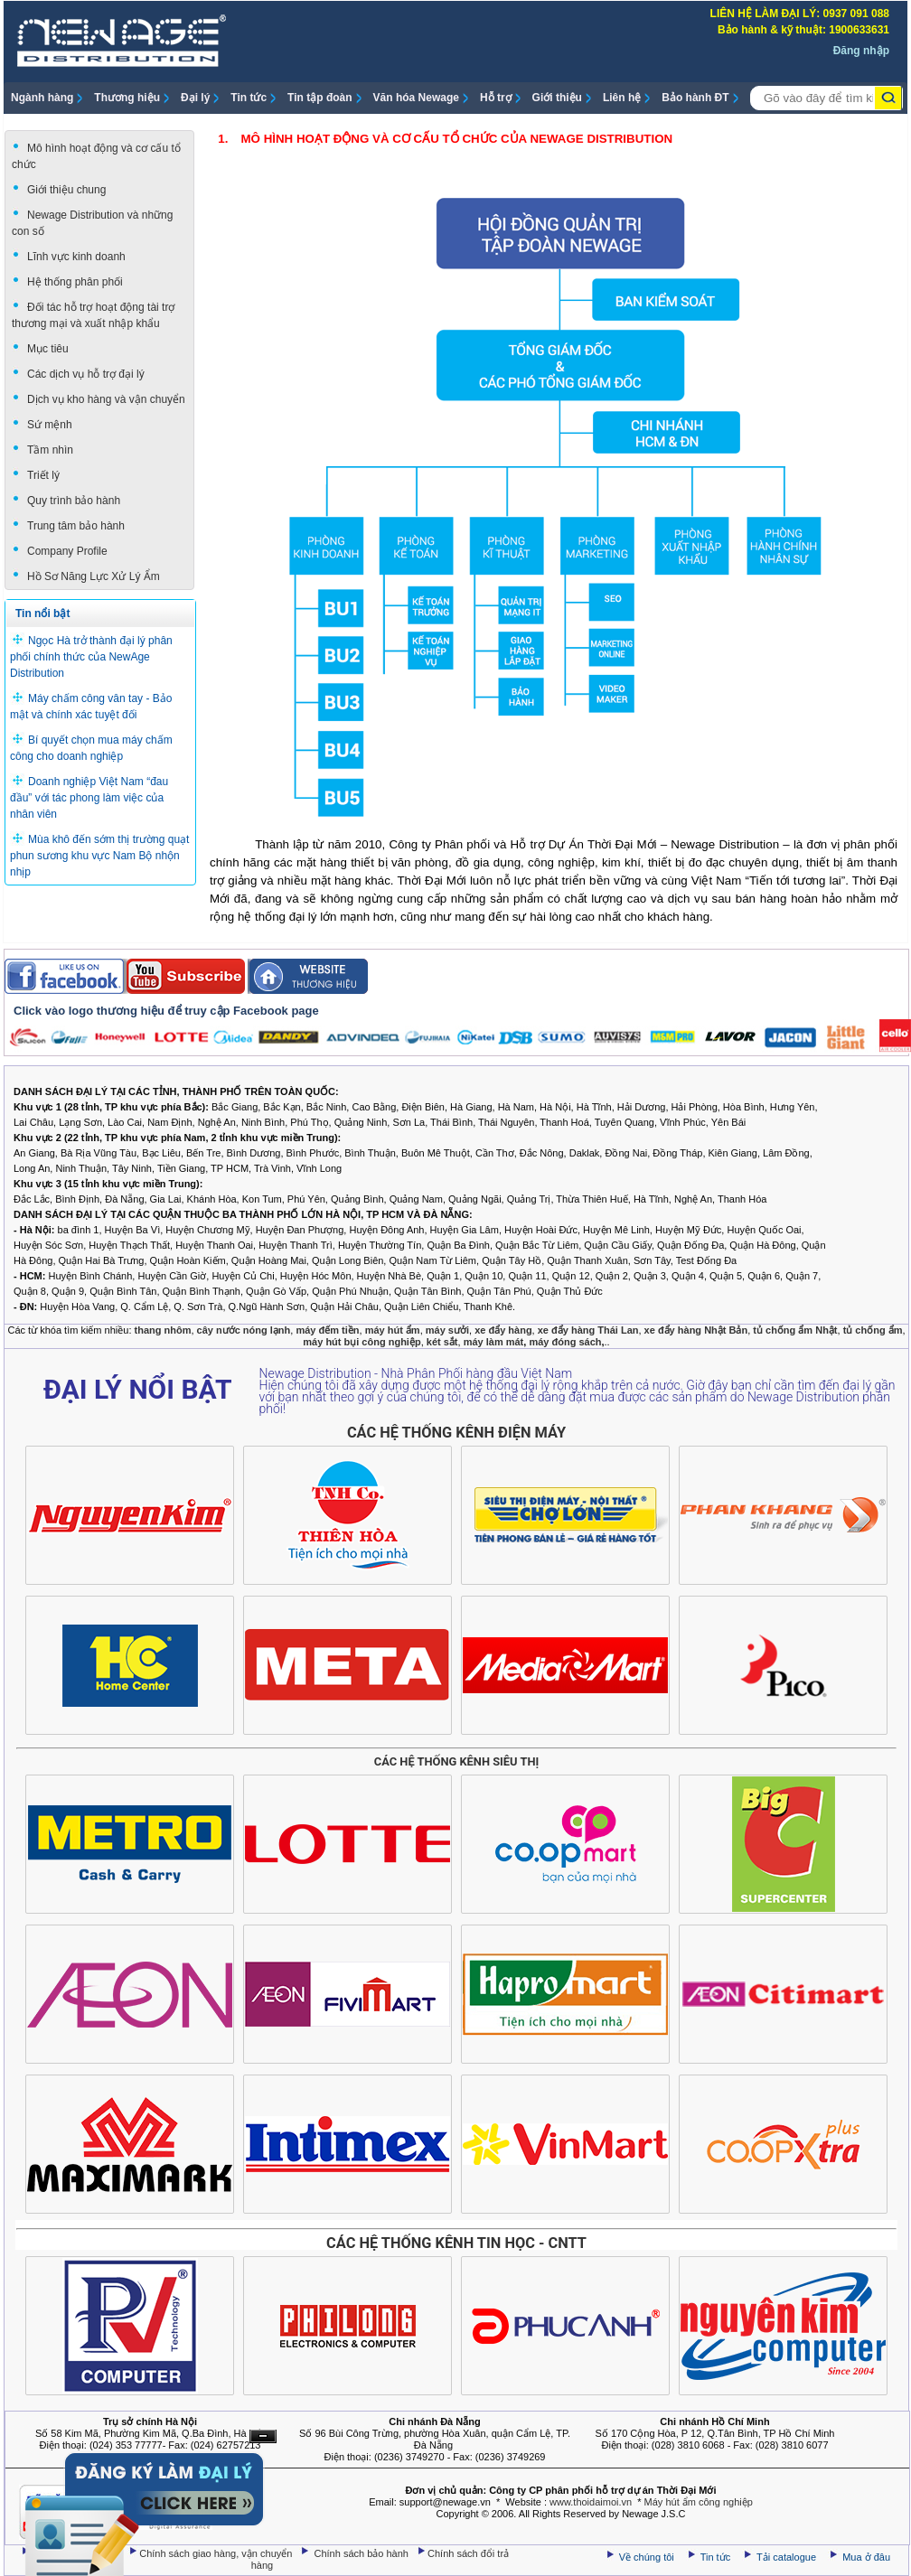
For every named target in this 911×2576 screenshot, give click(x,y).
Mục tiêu (48, 348)
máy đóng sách (565, 1341)
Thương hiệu (127, 97)
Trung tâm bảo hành (76, 526)
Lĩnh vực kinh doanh (76, 256)
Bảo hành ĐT (695, 97)
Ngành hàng (42, 97)
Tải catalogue (787, 2557)
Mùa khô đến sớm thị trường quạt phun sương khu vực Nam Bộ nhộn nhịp (99, 855)
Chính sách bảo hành (363, 2553)
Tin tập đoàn (319, 97)
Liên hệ (622, 97)
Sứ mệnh (49, 424)
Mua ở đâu (865, 2557)
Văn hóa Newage (416, 97)
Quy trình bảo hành (73, 500)
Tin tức (248, 97)
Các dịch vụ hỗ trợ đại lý (86, 374)
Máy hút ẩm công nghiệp (698, 2501)
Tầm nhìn (50, 450)
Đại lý (195, 97)
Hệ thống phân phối (75, 282)
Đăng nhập (861, 50)
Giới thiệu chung (66, 189)
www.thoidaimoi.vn (590, 2501)
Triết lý (43, 475)
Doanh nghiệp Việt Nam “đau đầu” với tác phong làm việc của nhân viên (89, 797)
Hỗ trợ (496, 97)
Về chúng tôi (646, 2557)
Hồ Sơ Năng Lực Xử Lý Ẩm (93, 576)
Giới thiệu (557, 97)
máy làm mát (494, 1341)
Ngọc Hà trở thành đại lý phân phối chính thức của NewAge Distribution (91, 656)
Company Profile (67, 551)
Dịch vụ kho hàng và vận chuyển (106, 399)
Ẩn (263, 2436)
